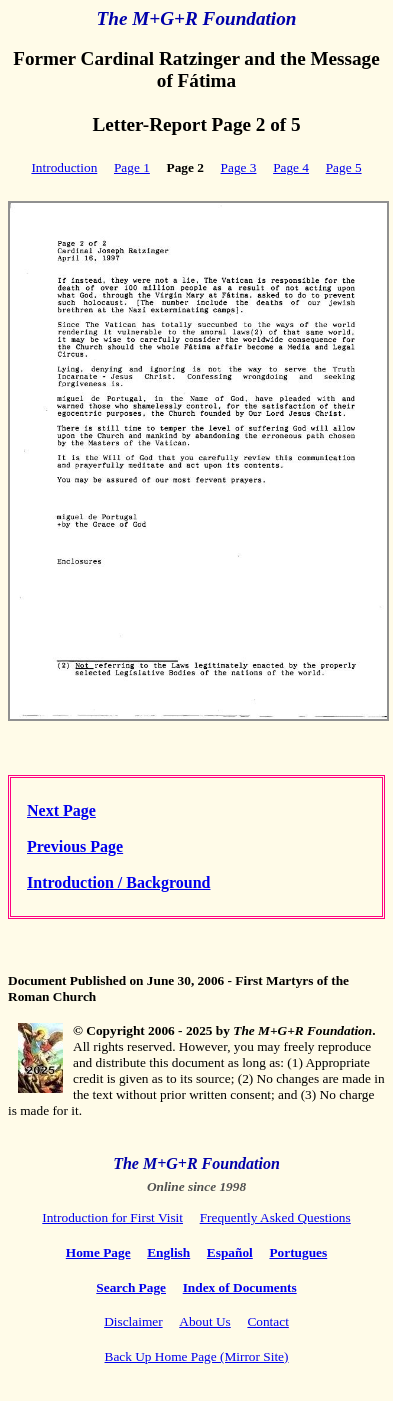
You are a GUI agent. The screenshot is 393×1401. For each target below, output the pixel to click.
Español (230, 1252)
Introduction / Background (118, 882)
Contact (267, 1321)
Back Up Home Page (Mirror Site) (197, 1356)
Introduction (64, 167)
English (168, 1252)
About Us (204, 1321)
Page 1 (132, 167)
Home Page (98, 1252)
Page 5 (344, 167)
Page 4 (291, 167)
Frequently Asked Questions (275, 1217)
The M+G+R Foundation (197, 18)
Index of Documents (240, 1287)
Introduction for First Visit (112, 1217)
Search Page (131, 1287)
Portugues (298, 1252)
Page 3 (239, 167)
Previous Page (75, 846)
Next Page (61, 810)
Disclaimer (133, 1321)
